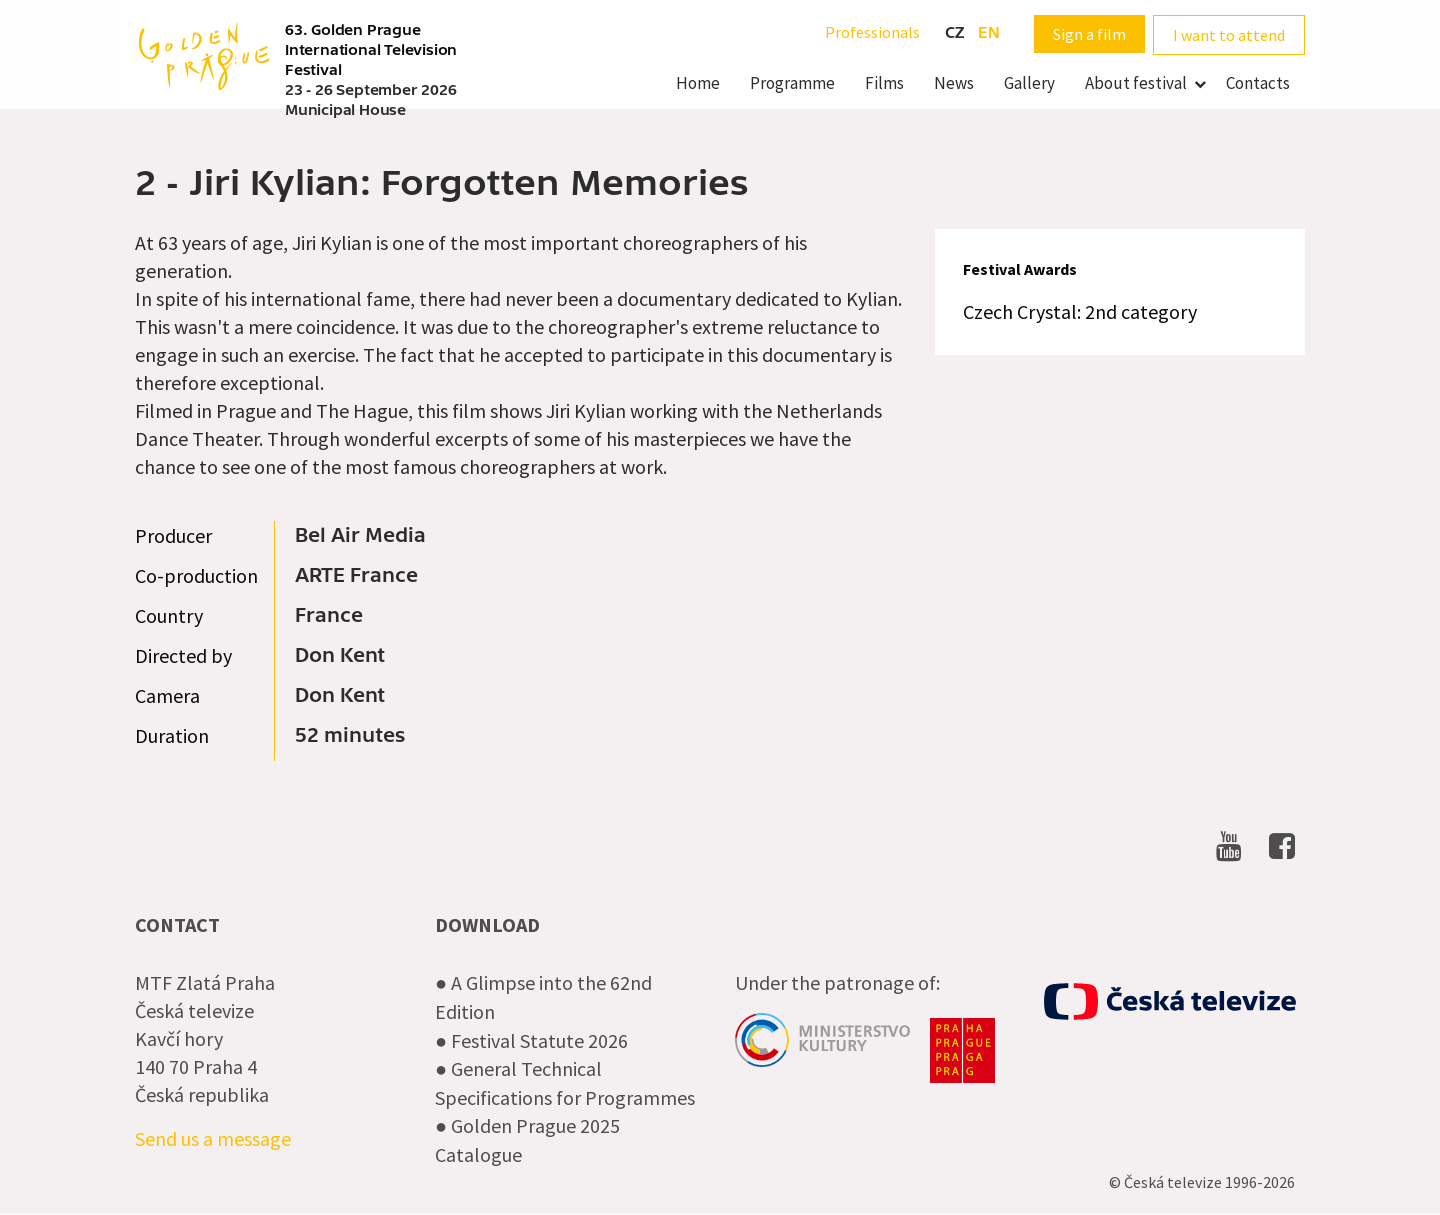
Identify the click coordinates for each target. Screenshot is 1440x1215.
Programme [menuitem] (792, 83)
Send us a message (213, 1138)
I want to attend (1229, 35)
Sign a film (1089, 34)
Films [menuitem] (884, 83)
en (989, 33)
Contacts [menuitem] (1258, 83)
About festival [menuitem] (1136, 83)
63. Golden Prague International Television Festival (371, 50)
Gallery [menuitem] (1029, 83)
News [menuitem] (954, 83)
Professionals (872, 32)
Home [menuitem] (698, 83)
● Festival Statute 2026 (531, 1040)
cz (954, 33)
